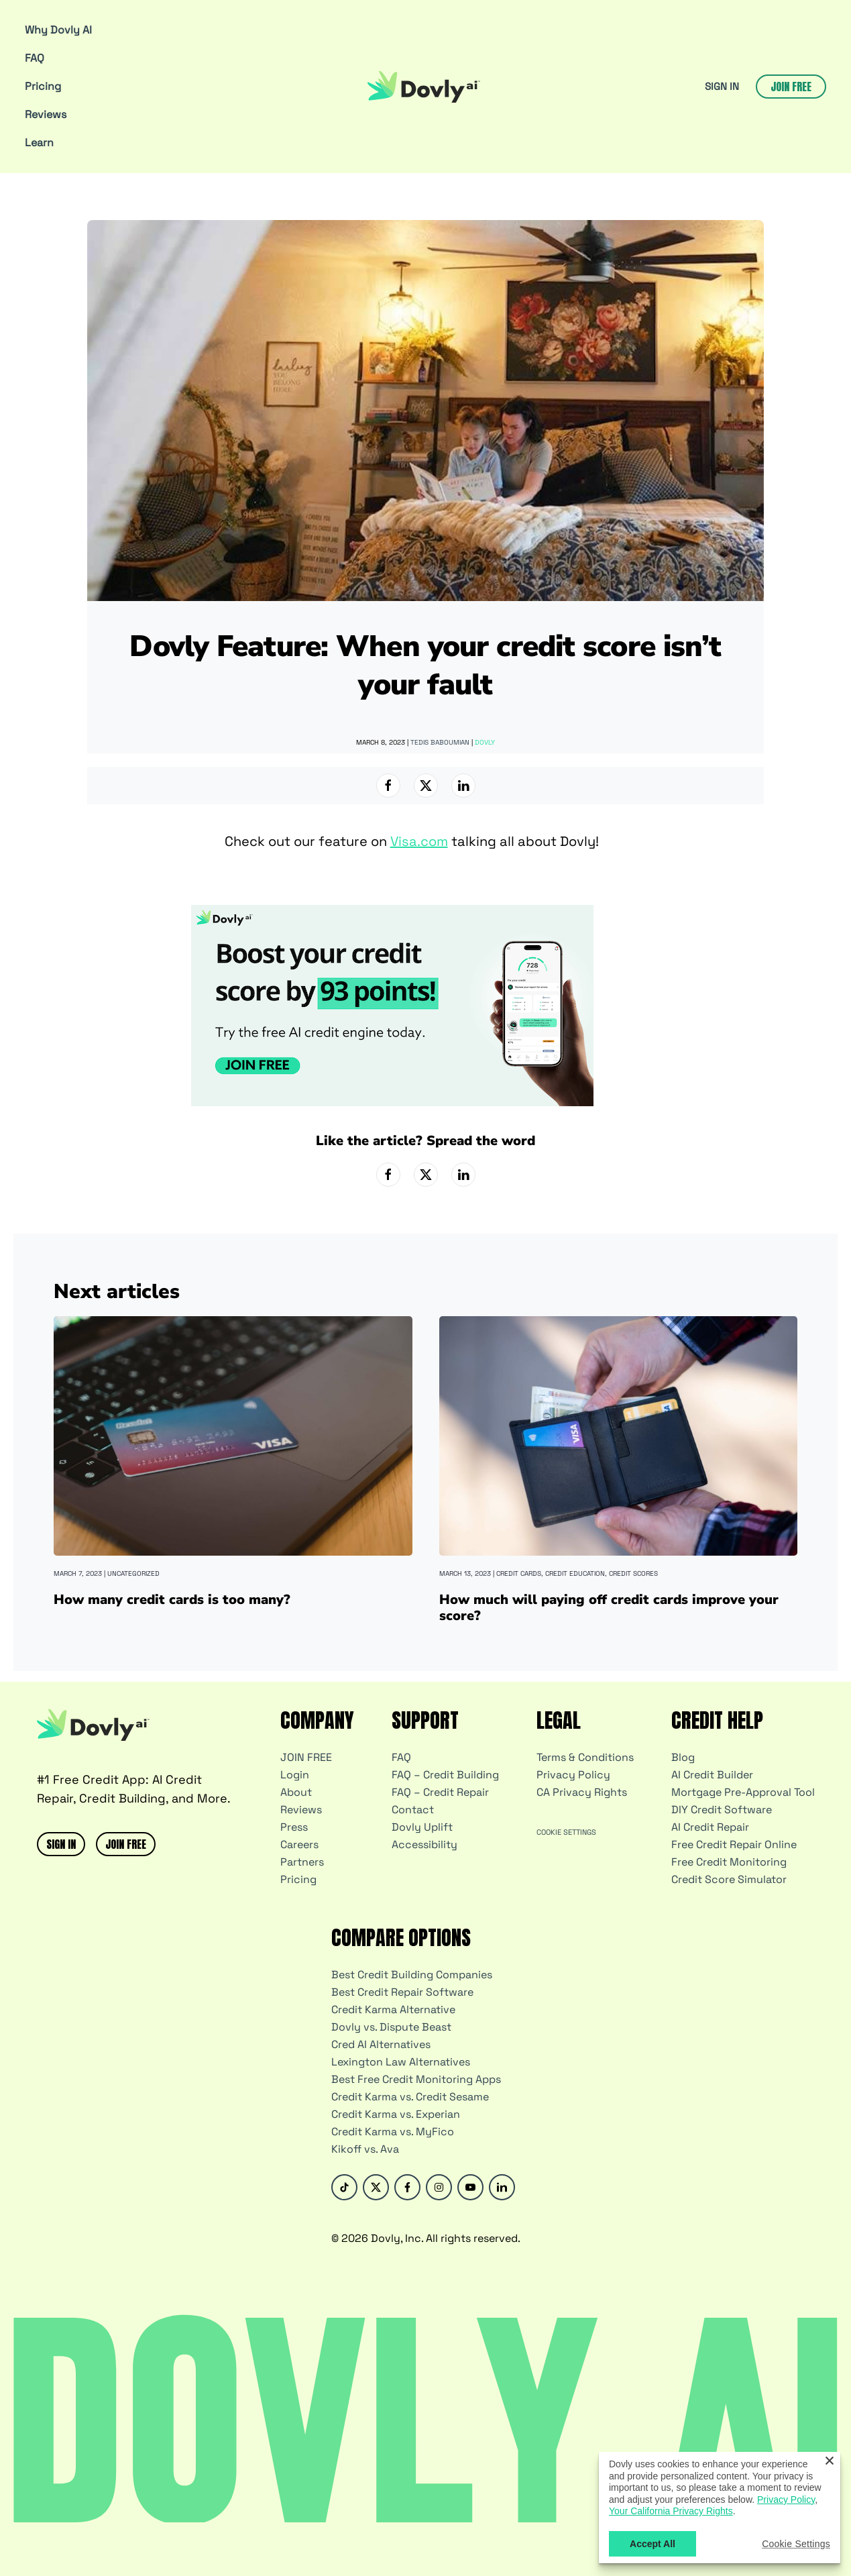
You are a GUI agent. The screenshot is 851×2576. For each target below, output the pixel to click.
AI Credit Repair (710, 1827)
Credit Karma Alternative (393, 2009)
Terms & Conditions (585, 1757)
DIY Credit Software (721, 1810)
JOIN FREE (125, 1844)
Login (294, 1775)
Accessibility (424, 1844)
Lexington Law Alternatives (400, 2062)
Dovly (485, 742)
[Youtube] (470, 2187)
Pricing (43, 86)
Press (294, 1827)
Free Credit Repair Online (734, 1844)
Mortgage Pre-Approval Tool (743, 1792)
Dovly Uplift (422, 1827)
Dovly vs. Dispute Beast (391, 2027)
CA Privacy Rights (581, 1792)
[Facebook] (407, 2187)
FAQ (34, 58)
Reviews (45, 114)
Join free (791, 86)
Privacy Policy (573, 1775)
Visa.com (419, 841)
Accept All (652, 2543)
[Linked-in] (502, 2187)
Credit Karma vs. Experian (395, 2114)
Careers (299, 1844)
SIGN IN (722, 86)
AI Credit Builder (712, 1775)
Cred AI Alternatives (381, 2044)
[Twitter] (376, 2187)
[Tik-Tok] (344, 2187)
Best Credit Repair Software (402, 1992)
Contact (413, 1810)
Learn (39, 143)
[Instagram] (439, 2187)
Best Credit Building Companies (411, 1975)
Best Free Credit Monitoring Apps (416, 2079)
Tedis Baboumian (439, 742)
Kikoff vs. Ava (365, 2149)
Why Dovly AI (58, 30)
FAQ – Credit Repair (440, 1792)
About (296, 1792)
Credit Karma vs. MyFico (392, 2132)
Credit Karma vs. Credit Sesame (410, 2097)
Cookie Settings (566, 1832)
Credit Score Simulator (729, 1879)
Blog (683, 1757)
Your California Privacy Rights (671, 2511)
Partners (302, 1862)
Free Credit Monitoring (729, 1862)
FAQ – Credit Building (445, 1775)
